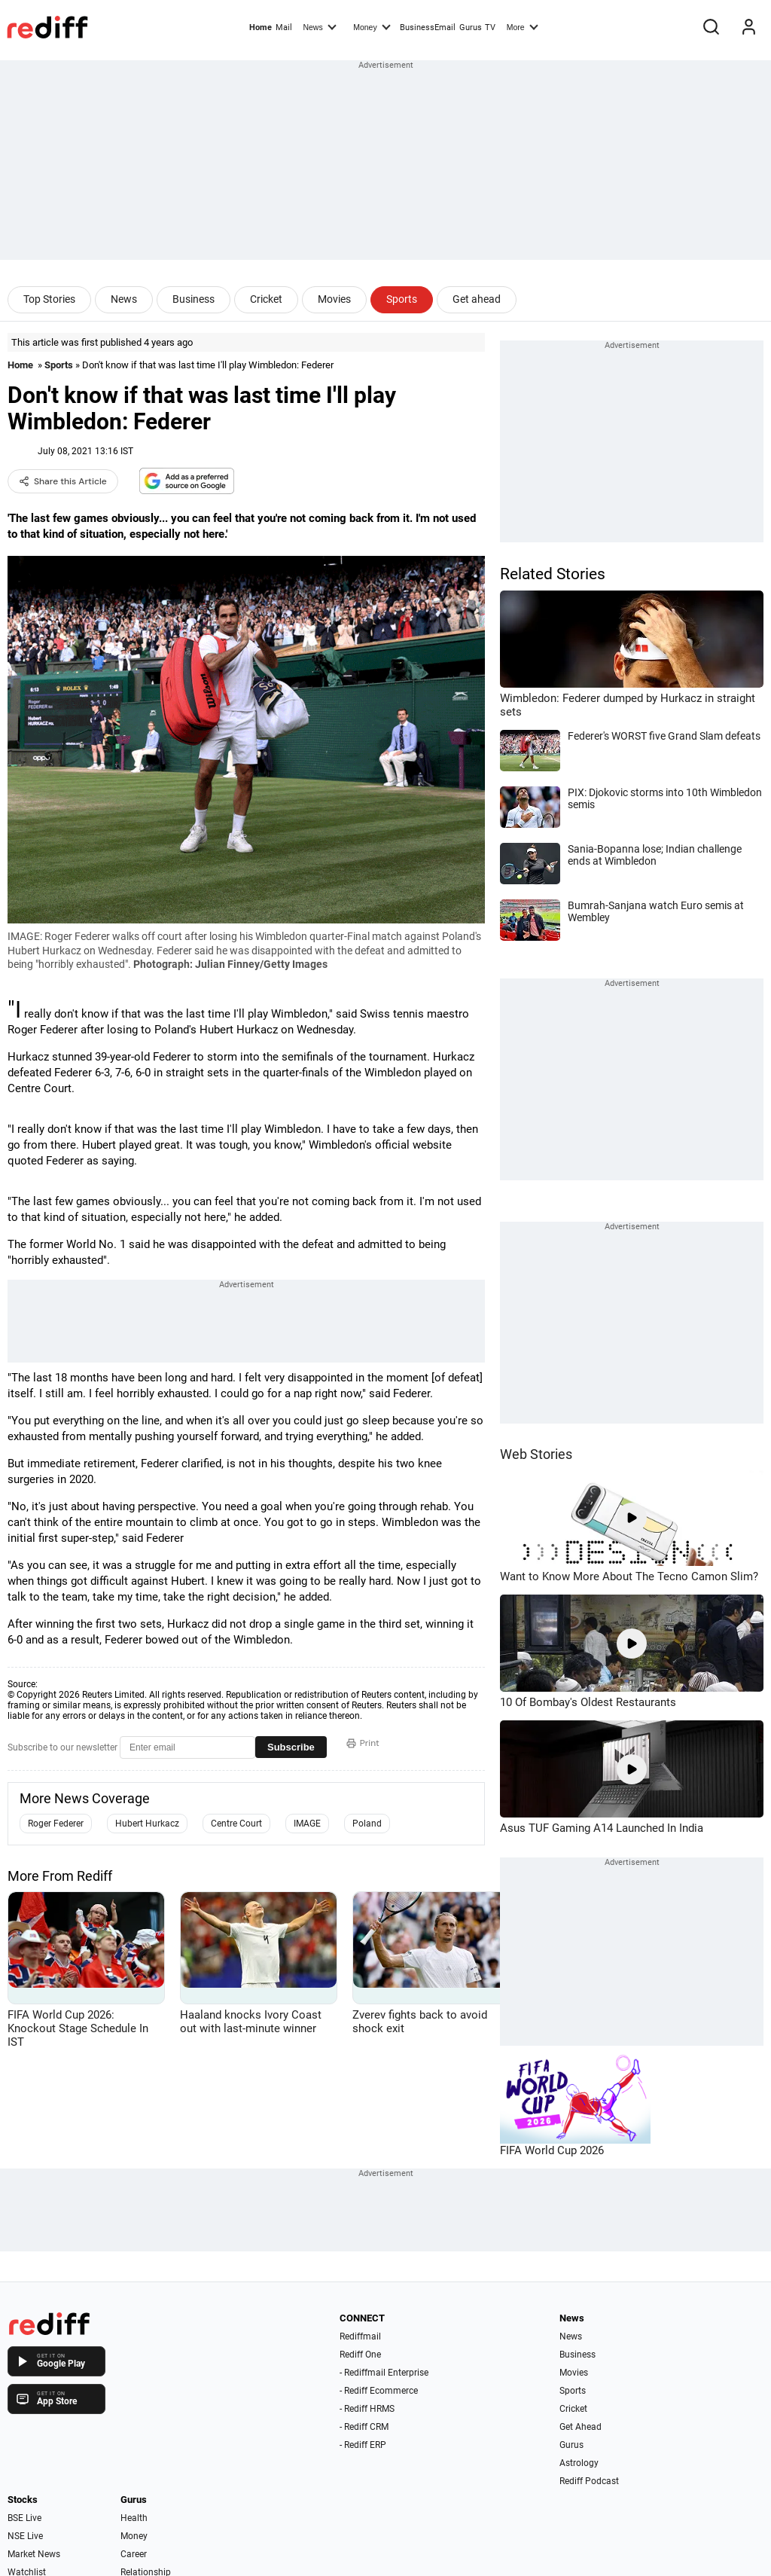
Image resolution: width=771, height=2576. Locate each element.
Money (371, 26)
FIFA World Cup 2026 (552, 2150)
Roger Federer (56, 1823)
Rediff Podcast (589, 2481)
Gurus (470, 27)
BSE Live (24, 2518)
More (522, 26)
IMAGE (307, 1823)
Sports (401, 299)
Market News (34, 2554)
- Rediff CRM (364, 2427)
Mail (284, 27)
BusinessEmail (428, 27)
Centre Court (236, 1823)
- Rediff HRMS (367, 2409)
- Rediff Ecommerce (379, 2390)
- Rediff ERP (363, 2445)
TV (490, 27)
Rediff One (360, 2354)
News (319, 26)
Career (133, 2554)
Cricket (266, 299)
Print (362, 1743)
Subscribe (291, 1747)
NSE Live (25, 2536)
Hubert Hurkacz (147, 1823)
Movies (334, 299)
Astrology (579, 2463)
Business (193, 299)
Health (134, 2518)
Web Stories (536, 1454)
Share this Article (63, 481)
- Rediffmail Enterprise (384, 2372)
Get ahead (477, 299)
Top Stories (49, 299)
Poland (367, 1823)
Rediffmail (360, 2336)
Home (260, 27)
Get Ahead (580, 2427)
